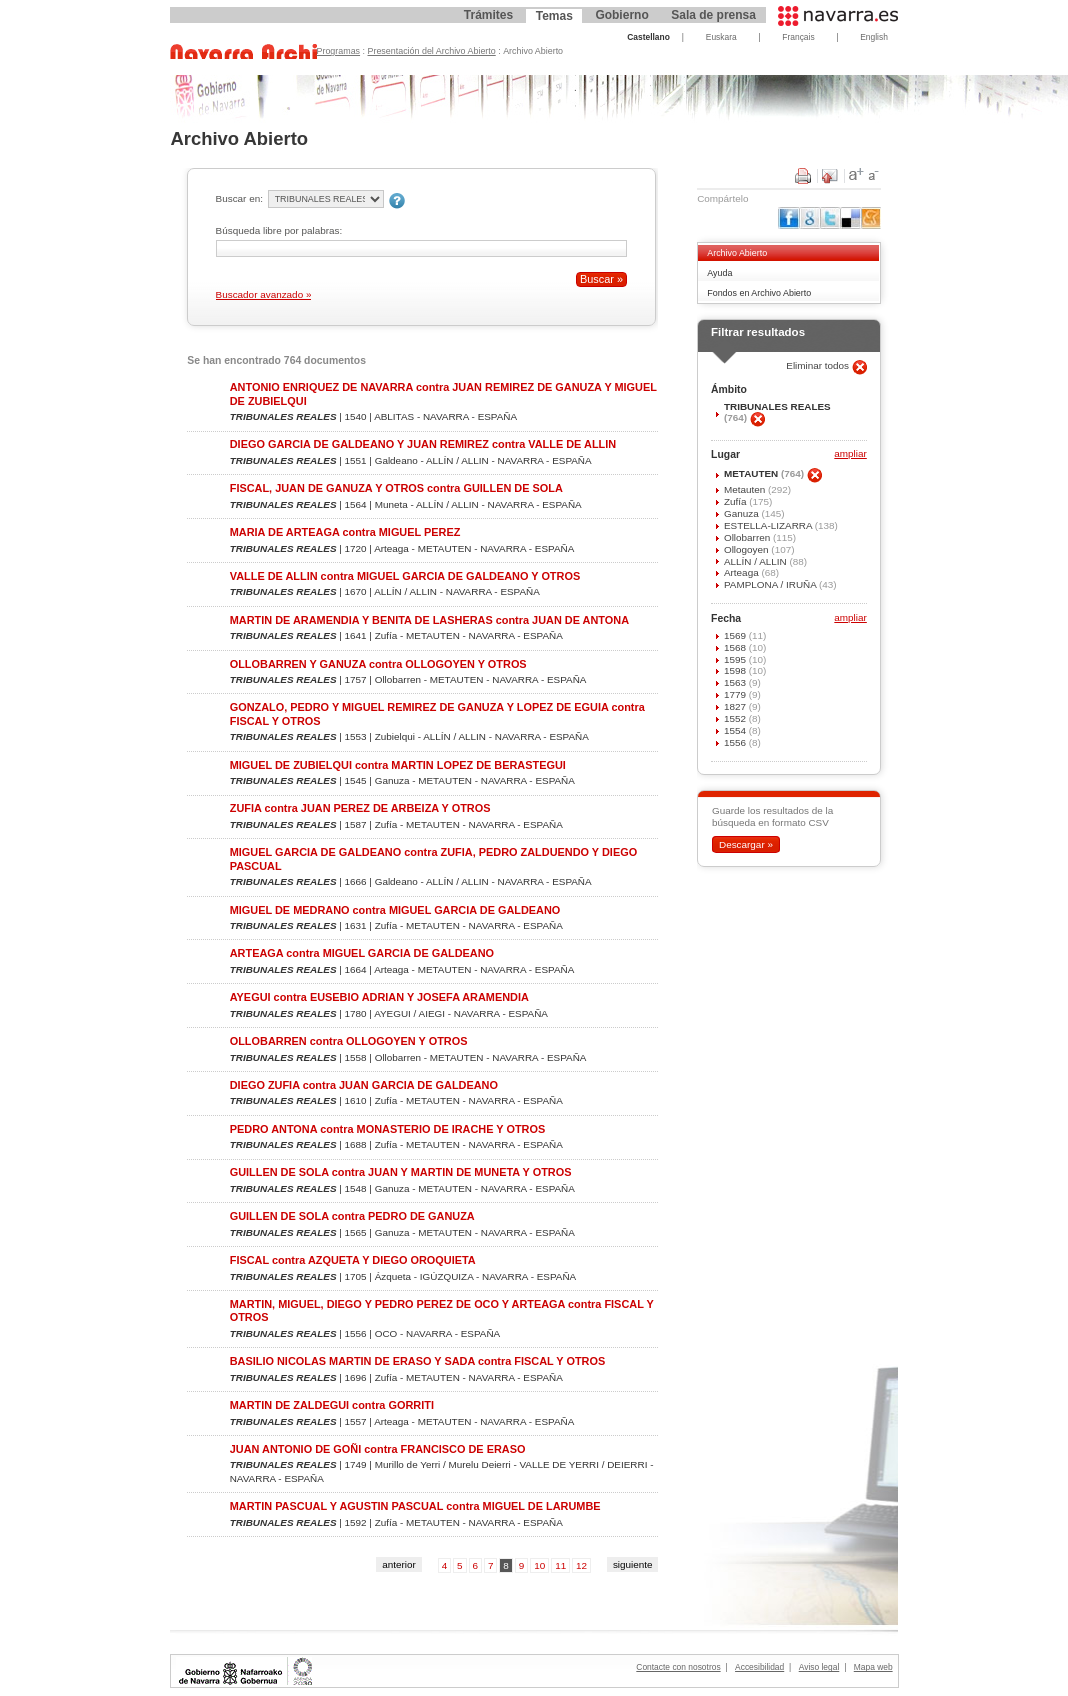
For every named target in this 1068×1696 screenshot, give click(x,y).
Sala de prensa (713, 15)
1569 (736, 635)
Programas (339, 51)
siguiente (633, 1564)
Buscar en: (239, 198)
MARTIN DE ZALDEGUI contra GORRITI (332, 1405)
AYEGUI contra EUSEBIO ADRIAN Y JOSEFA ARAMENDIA (379, 997)
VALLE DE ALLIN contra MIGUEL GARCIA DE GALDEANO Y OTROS (405, 576)
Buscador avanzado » (264, 294)
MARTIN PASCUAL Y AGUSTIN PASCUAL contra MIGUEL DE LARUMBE (415, 1506)
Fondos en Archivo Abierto (759, 293)
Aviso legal (819, 1667)
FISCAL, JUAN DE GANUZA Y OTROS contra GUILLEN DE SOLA (396, 488)
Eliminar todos (819, 365)
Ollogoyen (747, 549)
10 (539, 1565)
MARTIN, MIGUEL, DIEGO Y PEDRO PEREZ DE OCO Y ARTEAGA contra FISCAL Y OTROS (442, 1310)
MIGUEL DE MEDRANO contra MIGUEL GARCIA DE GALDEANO (395, 910)
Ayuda (719, 273)
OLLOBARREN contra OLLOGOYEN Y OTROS (349, 1041)
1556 (736, 742)
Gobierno (621, 15)
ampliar (850, 454)
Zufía (736, 501)
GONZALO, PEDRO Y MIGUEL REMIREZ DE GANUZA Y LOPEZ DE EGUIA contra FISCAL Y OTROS (437, 713)
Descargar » (746, 844)
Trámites (488, 15)
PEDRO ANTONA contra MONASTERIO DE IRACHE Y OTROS (388, 1129)
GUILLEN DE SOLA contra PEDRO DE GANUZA (352, 1216)
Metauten (746, 489)
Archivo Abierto (737, 253)
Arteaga (742, 572)
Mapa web (873, 1667)
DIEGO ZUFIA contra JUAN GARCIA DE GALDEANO (364, 1085)
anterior (399, 1564)
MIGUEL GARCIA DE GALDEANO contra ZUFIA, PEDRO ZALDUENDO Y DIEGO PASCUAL (433, 858)
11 (560, 1565)
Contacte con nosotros (678, 1667)
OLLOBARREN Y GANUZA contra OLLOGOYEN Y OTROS (378, 664)
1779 (736, 694)
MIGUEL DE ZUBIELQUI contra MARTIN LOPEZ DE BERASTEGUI (398, 765)
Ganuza (742, 513)
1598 (736, 670)
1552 (736, 718)
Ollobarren (748, 537)
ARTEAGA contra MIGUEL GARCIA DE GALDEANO (362, 953)
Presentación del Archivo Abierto (432, 51)
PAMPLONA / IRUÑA (771, 584)
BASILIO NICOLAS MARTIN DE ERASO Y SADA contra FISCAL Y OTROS (418, 1361)
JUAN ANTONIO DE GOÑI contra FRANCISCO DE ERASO (378, 1449)
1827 (736, 706)
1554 (736, 730)
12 (581, 1565)
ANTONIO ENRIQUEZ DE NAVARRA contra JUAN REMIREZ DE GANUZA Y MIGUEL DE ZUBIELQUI (443, 393)
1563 (736, 682)
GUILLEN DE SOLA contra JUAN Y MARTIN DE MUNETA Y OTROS (401, 1172)
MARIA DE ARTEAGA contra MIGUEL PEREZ (345, 532)
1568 (736, 647)
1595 (736, 659)
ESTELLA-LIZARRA (769, 525)
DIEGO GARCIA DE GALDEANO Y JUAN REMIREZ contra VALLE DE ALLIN (423, 444)
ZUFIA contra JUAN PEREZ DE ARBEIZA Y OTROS (360, 808)
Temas (554, 16)
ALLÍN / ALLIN (757, 561)
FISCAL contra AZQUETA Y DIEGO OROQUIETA (353, 1260)
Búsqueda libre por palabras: (279, 230)
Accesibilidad (759, 1667)
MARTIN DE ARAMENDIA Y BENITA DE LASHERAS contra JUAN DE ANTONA (429, 620)
